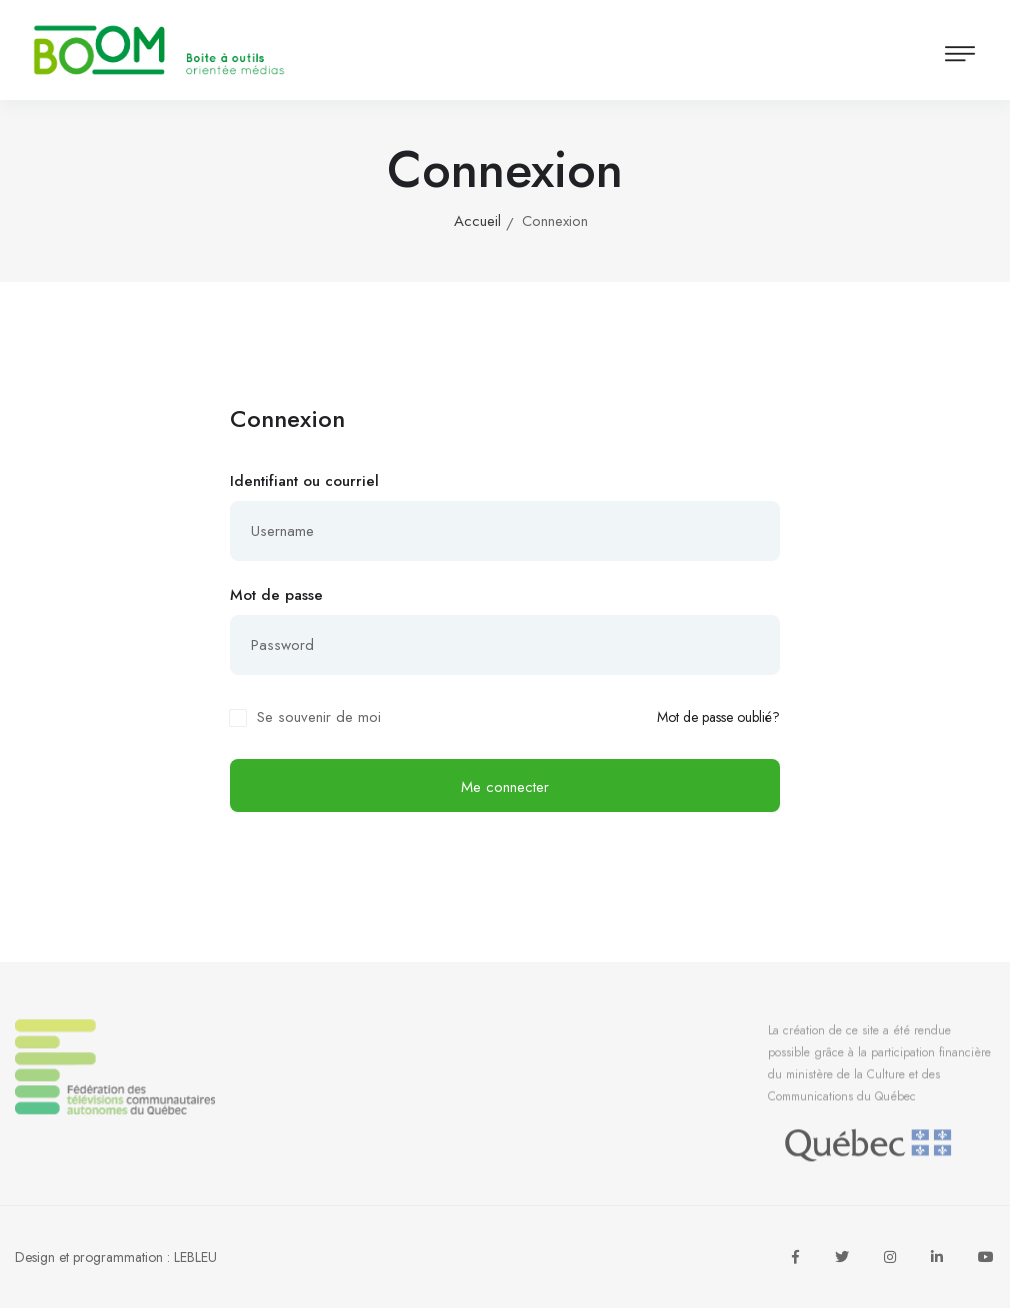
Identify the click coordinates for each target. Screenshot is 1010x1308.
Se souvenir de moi (319, 717)
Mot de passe (276, 595)
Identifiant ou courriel (304, 481)
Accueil (477, 221)
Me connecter (505, 787)
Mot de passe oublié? (718, 717)
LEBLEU (195, 1257)
